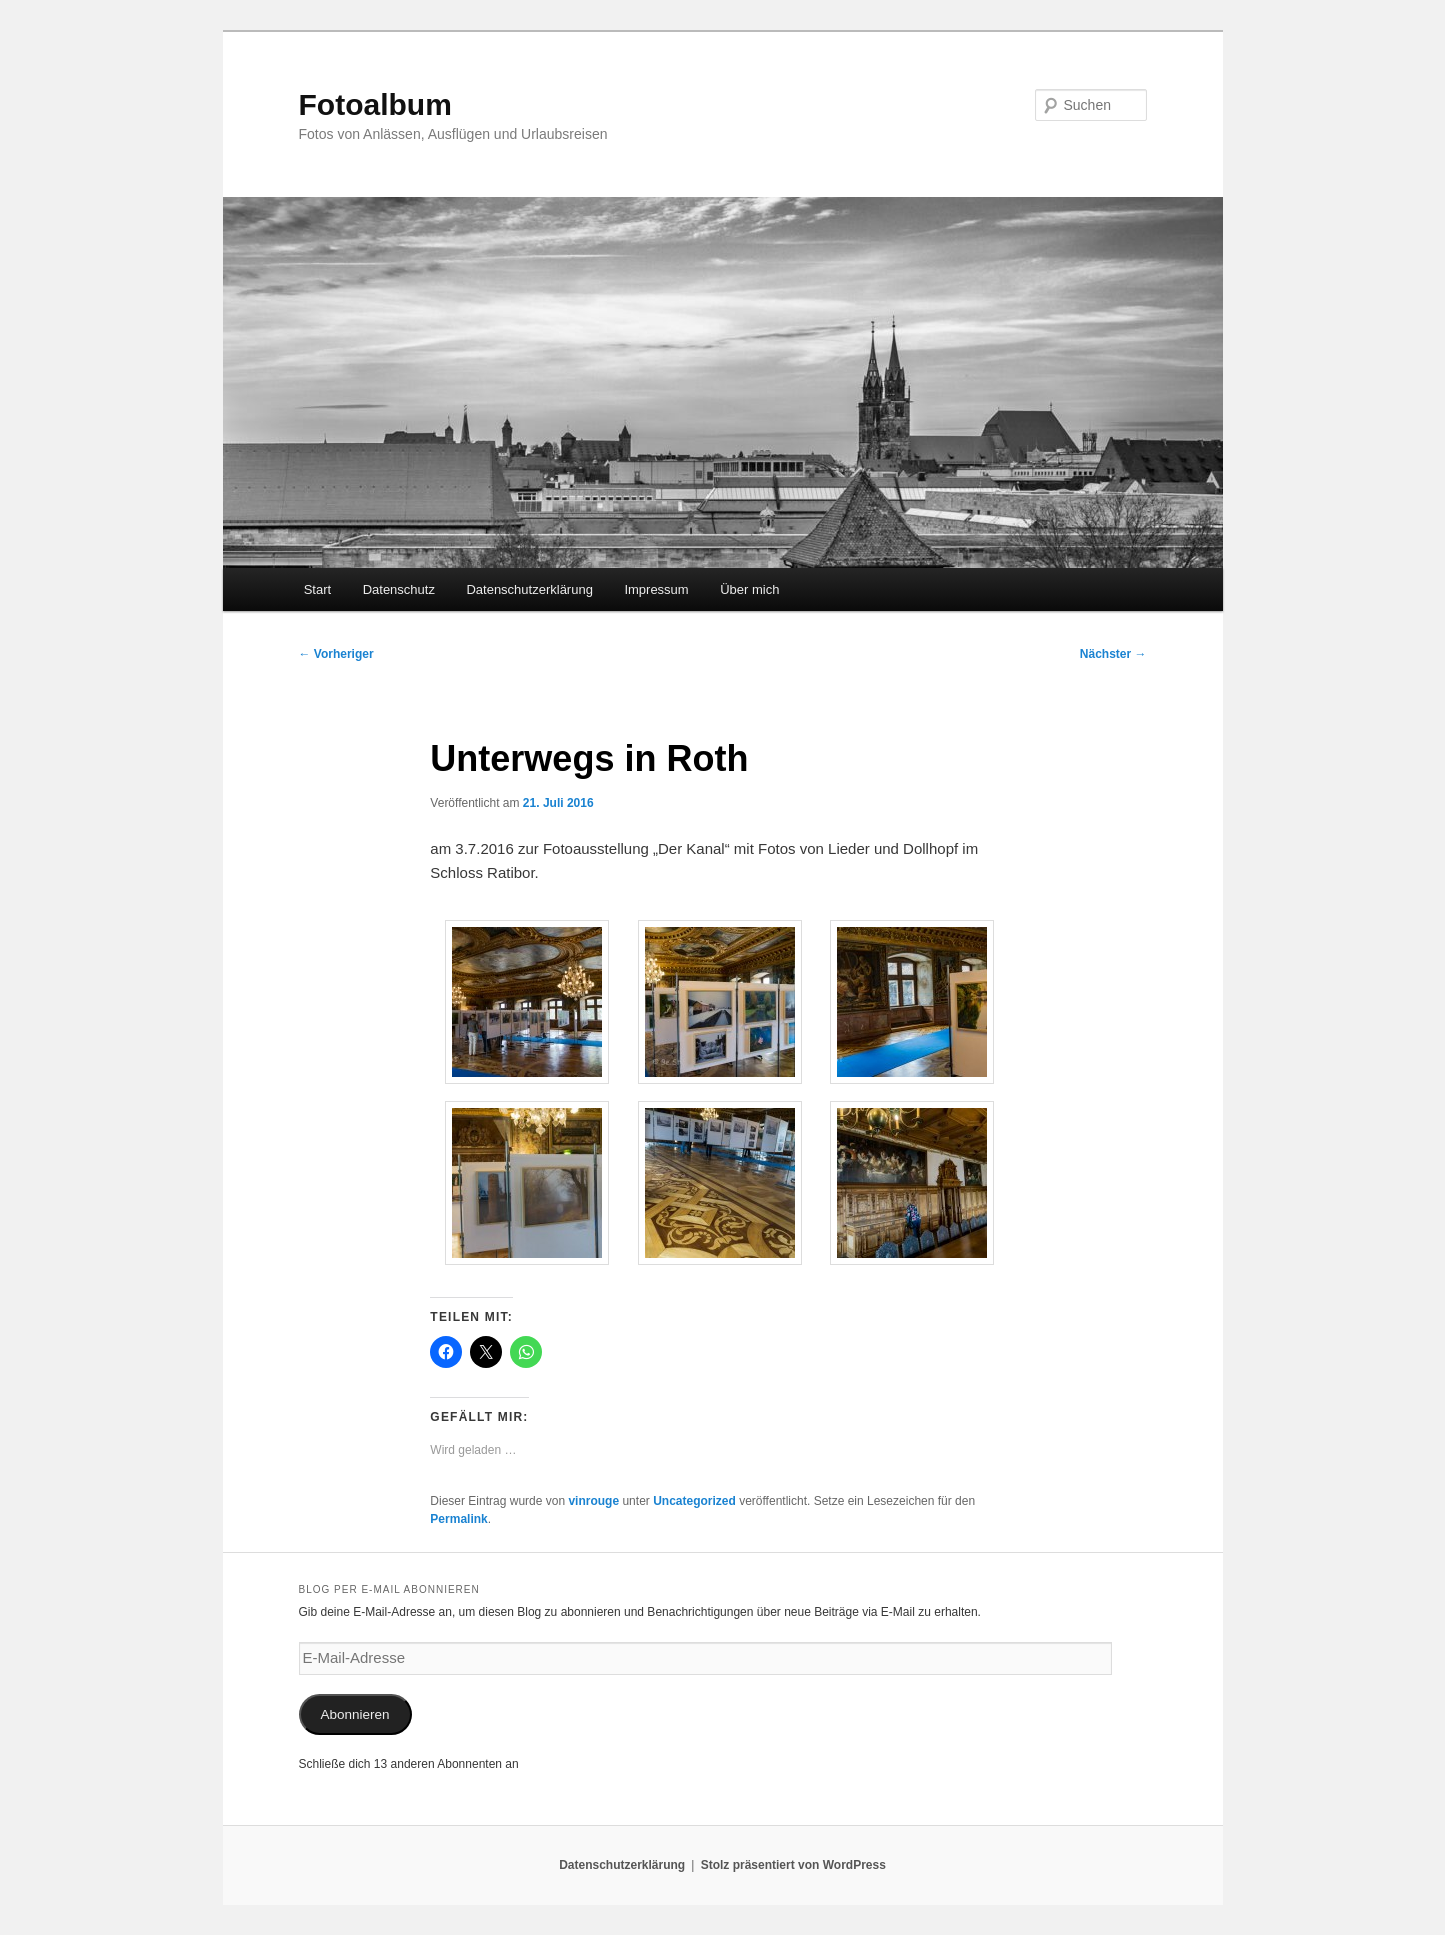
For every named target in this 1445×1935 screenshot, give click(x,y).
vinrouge (593, 1501)
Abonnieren (354, 1714)
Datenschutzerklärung (529, 589)
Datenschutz (399, 589)
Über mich (749, 589)
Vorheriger (336, 654)
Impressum (656, 589)
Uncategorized (694, 1501)
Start (317, 589)
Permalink (458, 1519)
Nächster (1113, 654)
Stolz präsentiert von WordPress (793, 1865)
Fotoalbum (375, 104)
